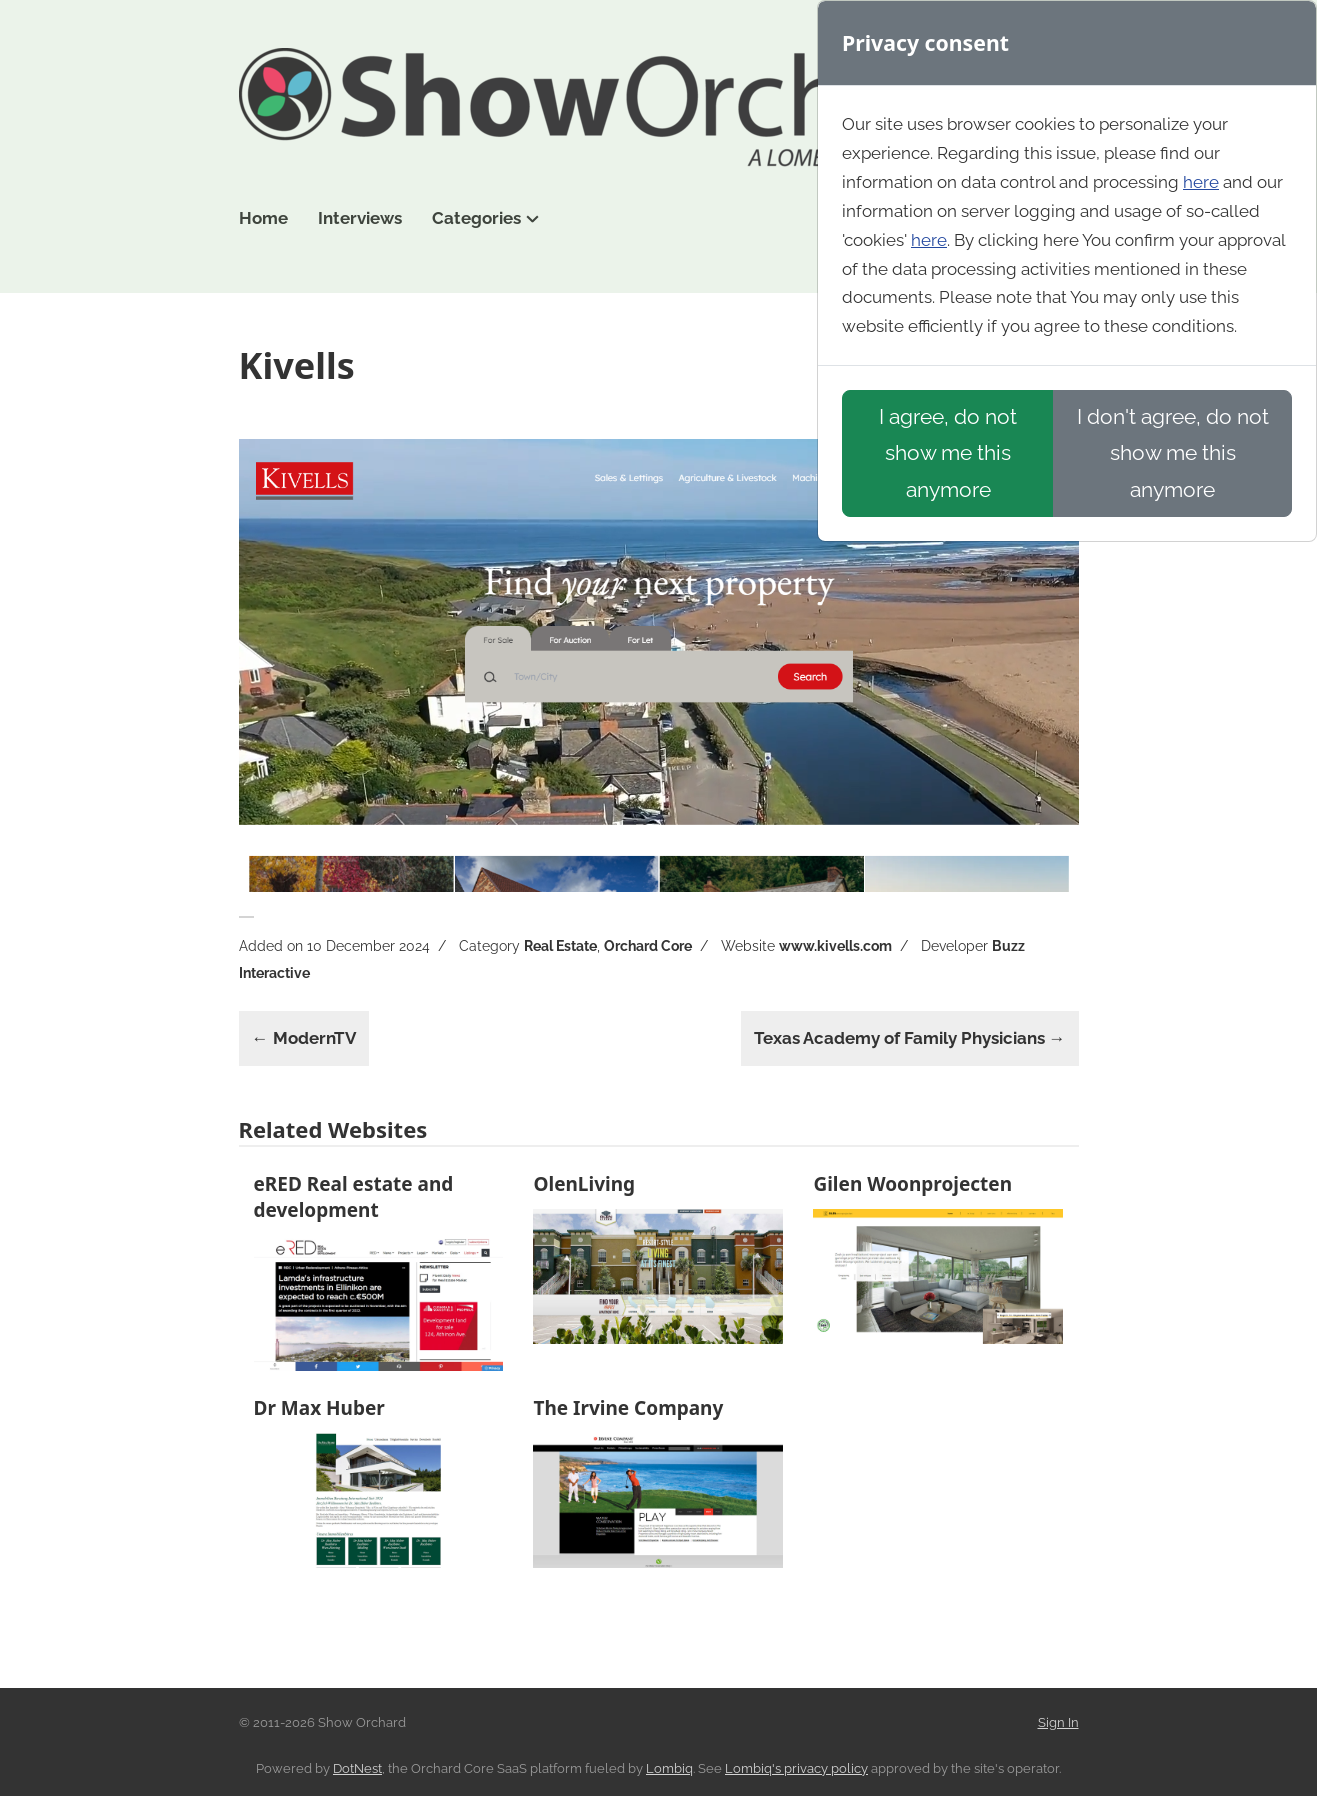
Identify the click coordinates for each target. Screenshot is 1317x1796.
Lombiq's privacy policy (796, 1768)
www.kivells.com (835, 946)
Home (263, 218)
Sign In (1058, 1722)
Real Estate (560, 946)
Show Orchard (659, 108)
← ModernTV (304, 1038)
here (1201, 182)
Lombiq (669, 1768)
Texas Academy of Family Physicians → (910, 1038)
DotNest (357, 1768)
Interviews (360, 218)
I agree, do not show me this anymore (948, 452)
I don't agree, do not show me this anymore (1173, 452)
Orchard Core (648, 946)
